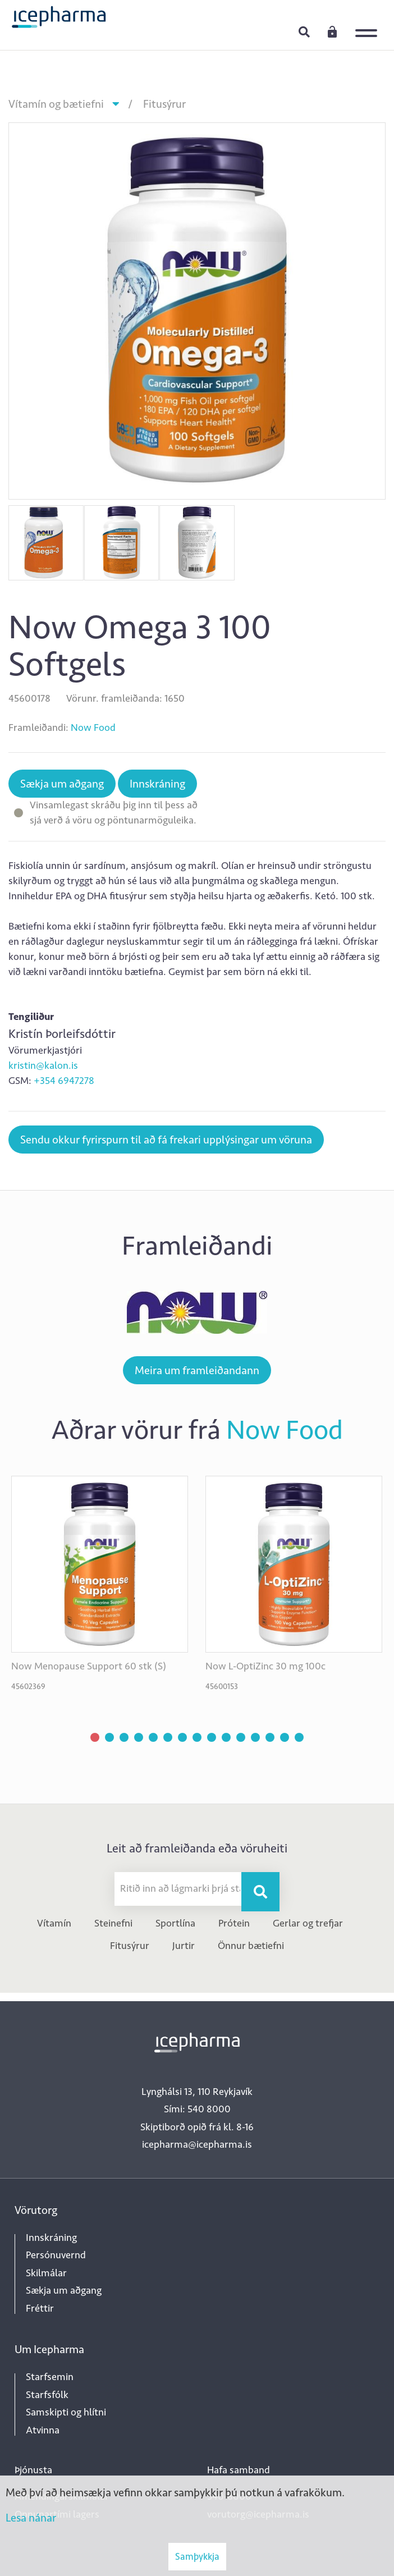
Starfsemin (50, 2377)
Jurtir (183, 1945)
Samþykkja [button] (197, 2556)
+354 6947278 (64, 1080)
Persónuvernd (56, 2255)
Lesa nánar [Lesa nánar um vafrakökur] (31, 2517)
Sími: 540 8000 (197, 2109)
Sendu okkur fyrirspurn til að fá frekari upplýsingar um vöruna (166, 1139)
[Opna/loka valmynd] (368, 25)
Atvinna (42, 2430)
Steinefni (113, 1923)
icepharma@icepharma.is (197, 2144)
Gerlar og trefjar (308, 1923)
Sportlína (175, 1923)
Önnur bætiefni (251, 1945)
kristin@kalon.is (43, 1065)
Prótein (234, 1923)
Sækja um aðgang (62, 783)
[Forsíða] (59, 16)
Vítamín (54, 1923)
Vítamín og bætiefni (56, 104)
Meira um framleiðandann (197, 1370)
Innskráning (332, 31)
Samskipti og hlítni (66, 2412)
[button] (94, 1737)
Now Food (93, 727)
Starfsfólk (47, 2395)
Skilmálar (46, 2273)
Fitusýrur (164, 104)
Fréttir (40, 2308)
